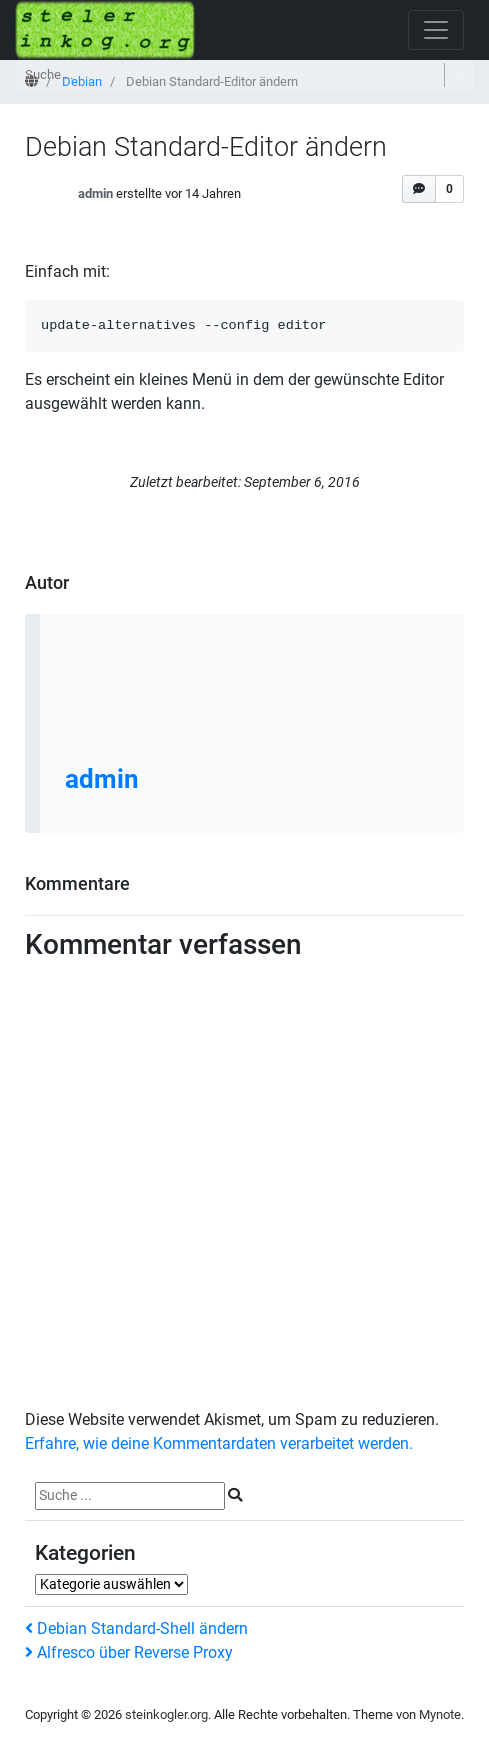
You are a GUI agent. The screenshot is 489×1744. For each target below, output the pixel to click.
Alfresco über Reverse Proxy (129, 1652)
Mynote (440, 1714)
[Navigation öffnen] (436, 30)
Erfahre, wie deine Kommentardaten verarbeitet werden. (219, 1443)
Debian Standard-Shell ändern (136, 1628)
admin (95, 194)
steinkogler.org (166, 1714)
